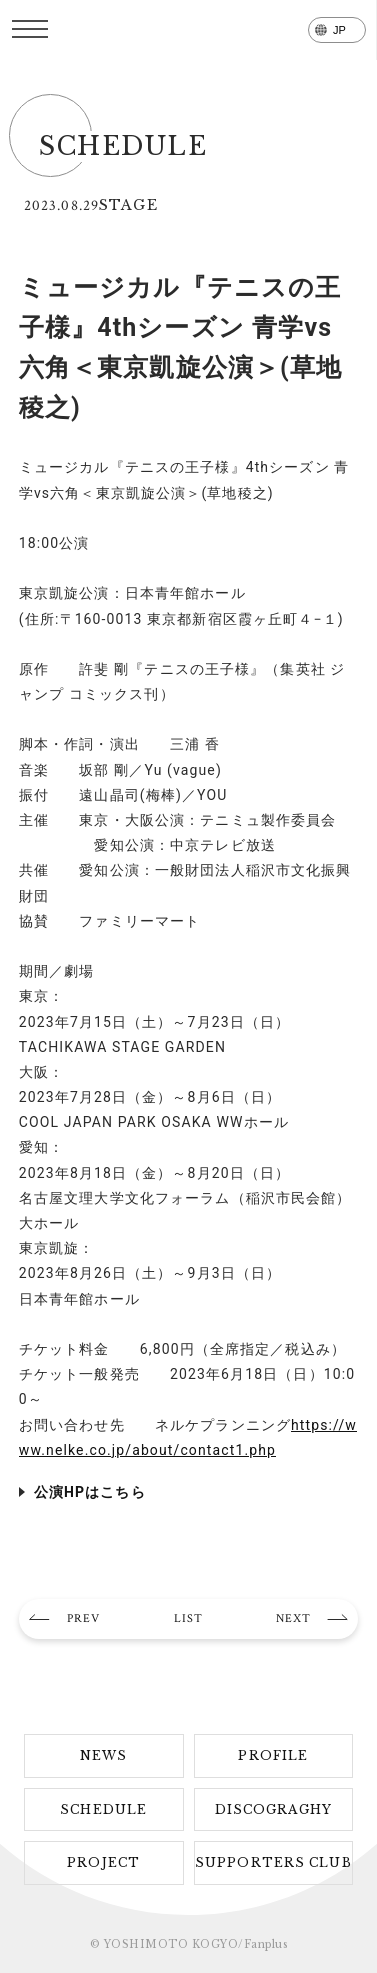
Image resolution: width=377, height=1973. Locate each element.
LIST (188, 1618)
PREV (83, 1618)
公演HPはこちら (90, 1492)
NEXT (293, 1618)
